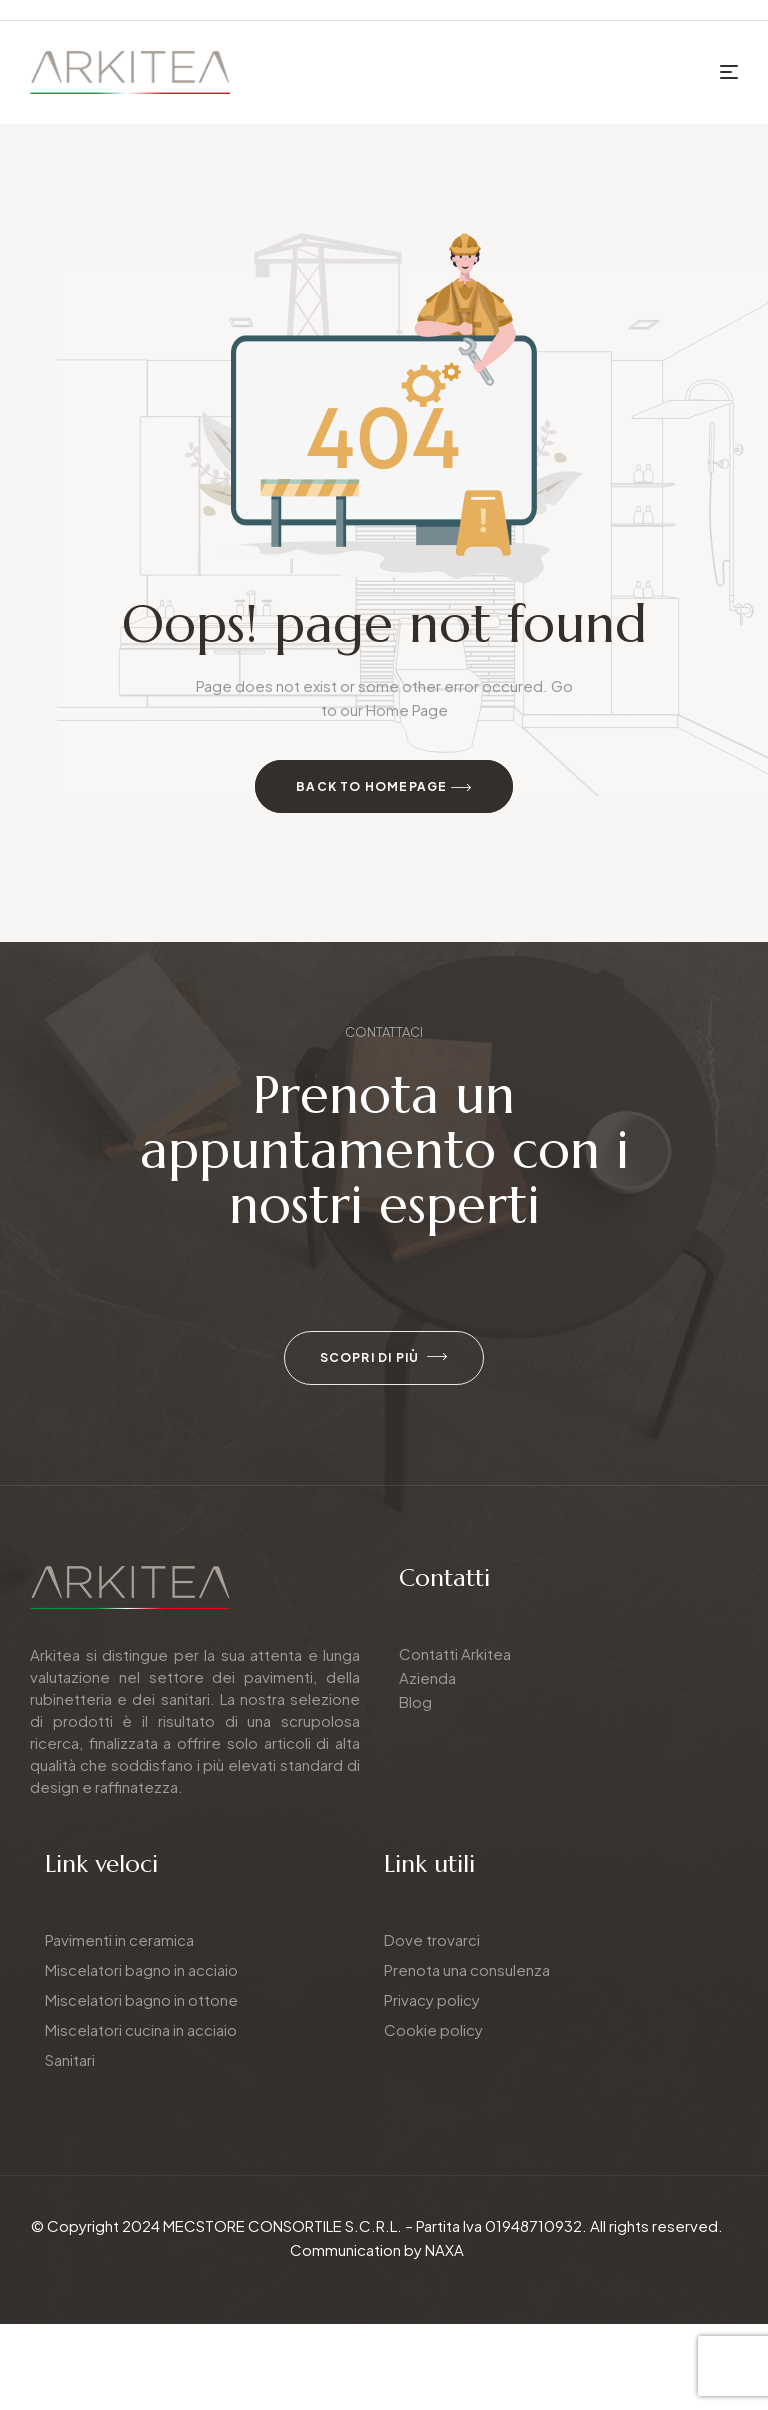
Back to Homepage (384, 788)
